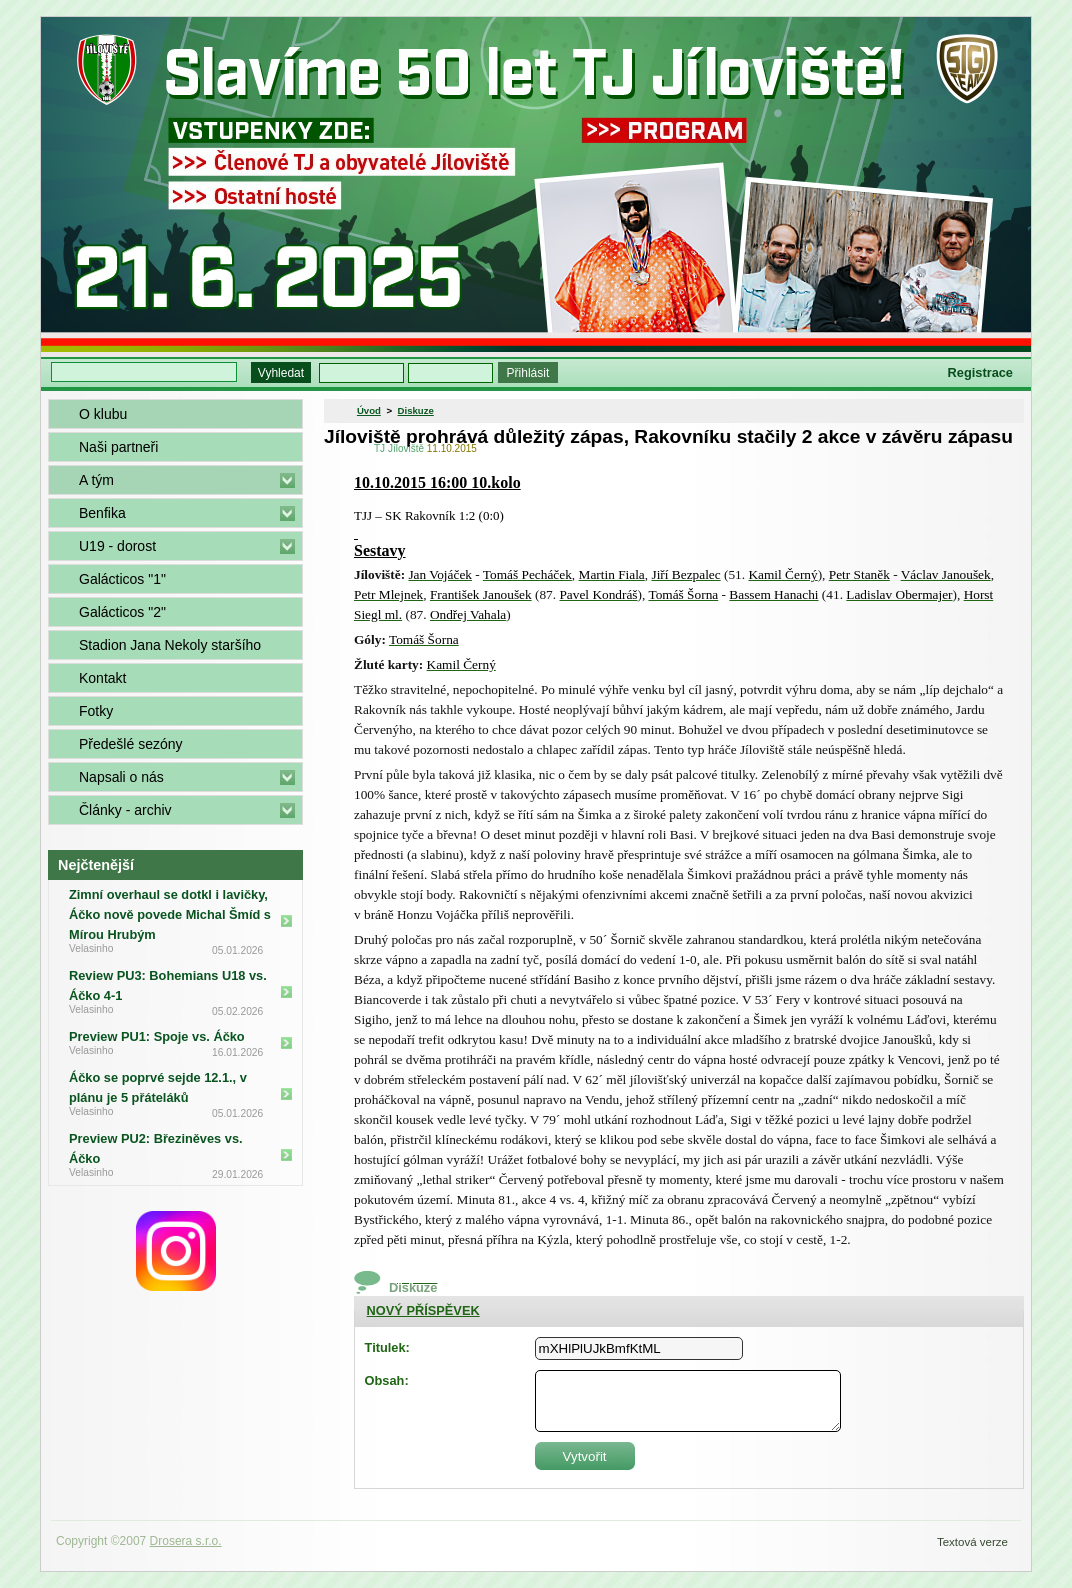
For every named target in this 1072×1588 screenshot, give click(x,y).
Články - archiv (125, 810)
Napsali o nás (121, 777)
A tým (96, 480)
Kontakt (102, 678)
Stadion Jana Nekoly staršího (170, 645)
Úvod (369, 410)
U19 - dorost (117, 546)
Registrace (980, 372)
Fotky (96, 711)
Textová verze (972, 1542)
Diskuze (416, 410)
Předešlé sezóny (131, 744)
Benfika (102, 513)
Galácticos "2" (122, 612)
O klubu (103, 414)
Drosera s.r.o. (186, 1541)
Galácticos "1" (122, 579)
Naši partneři (118, 447)
